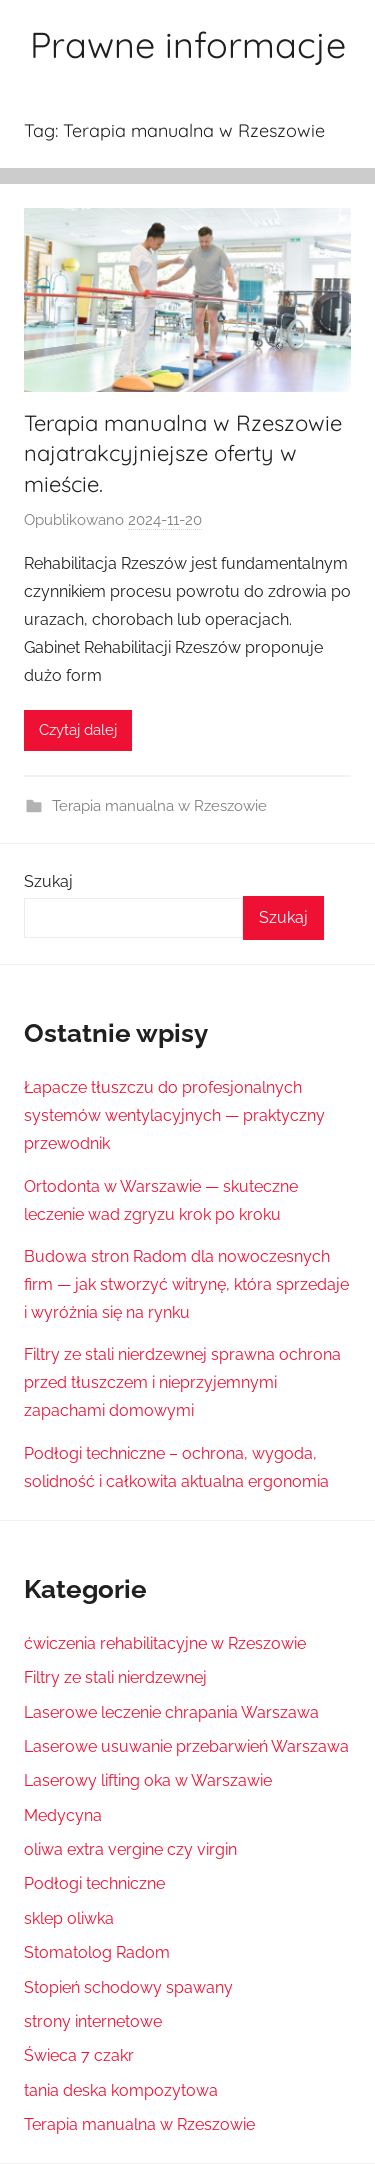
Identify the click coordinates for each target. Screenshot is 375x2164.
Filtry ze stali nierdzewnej (115, 1677)
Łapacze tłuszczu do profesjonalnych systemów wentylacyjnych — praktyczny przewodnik (174, 1115)
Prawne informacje (188, 44)
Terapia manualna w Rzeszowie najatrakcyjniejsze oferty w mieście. (183, 454)
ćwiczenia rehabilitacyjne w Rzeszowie (165, 1643)
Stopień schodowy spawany (128, 1987)
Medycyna (63, 1815)
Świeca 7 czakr (79, 2055)
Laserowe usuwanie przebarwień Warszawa (186, 1746)
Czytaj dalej (78, 730)
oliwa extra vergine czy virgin (130, 1849)
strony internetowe (93, 2021)
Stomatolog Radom (97, 1952)
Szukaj (48, 881)
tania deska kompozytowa (121, 2090)
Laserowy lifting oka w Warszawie (148, 1780)
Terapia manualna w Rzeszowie (159, 806)
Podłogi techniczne (94, 1883)
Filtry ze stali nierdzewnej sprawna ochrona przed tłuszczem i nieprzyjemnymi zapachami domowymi (182, 1382)
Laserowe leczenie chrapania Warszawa (171, 1712)
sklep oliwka (69, 1918)
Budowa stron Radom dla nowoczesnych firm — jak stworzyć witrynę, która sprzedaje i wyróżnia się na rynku (186, 1284)
